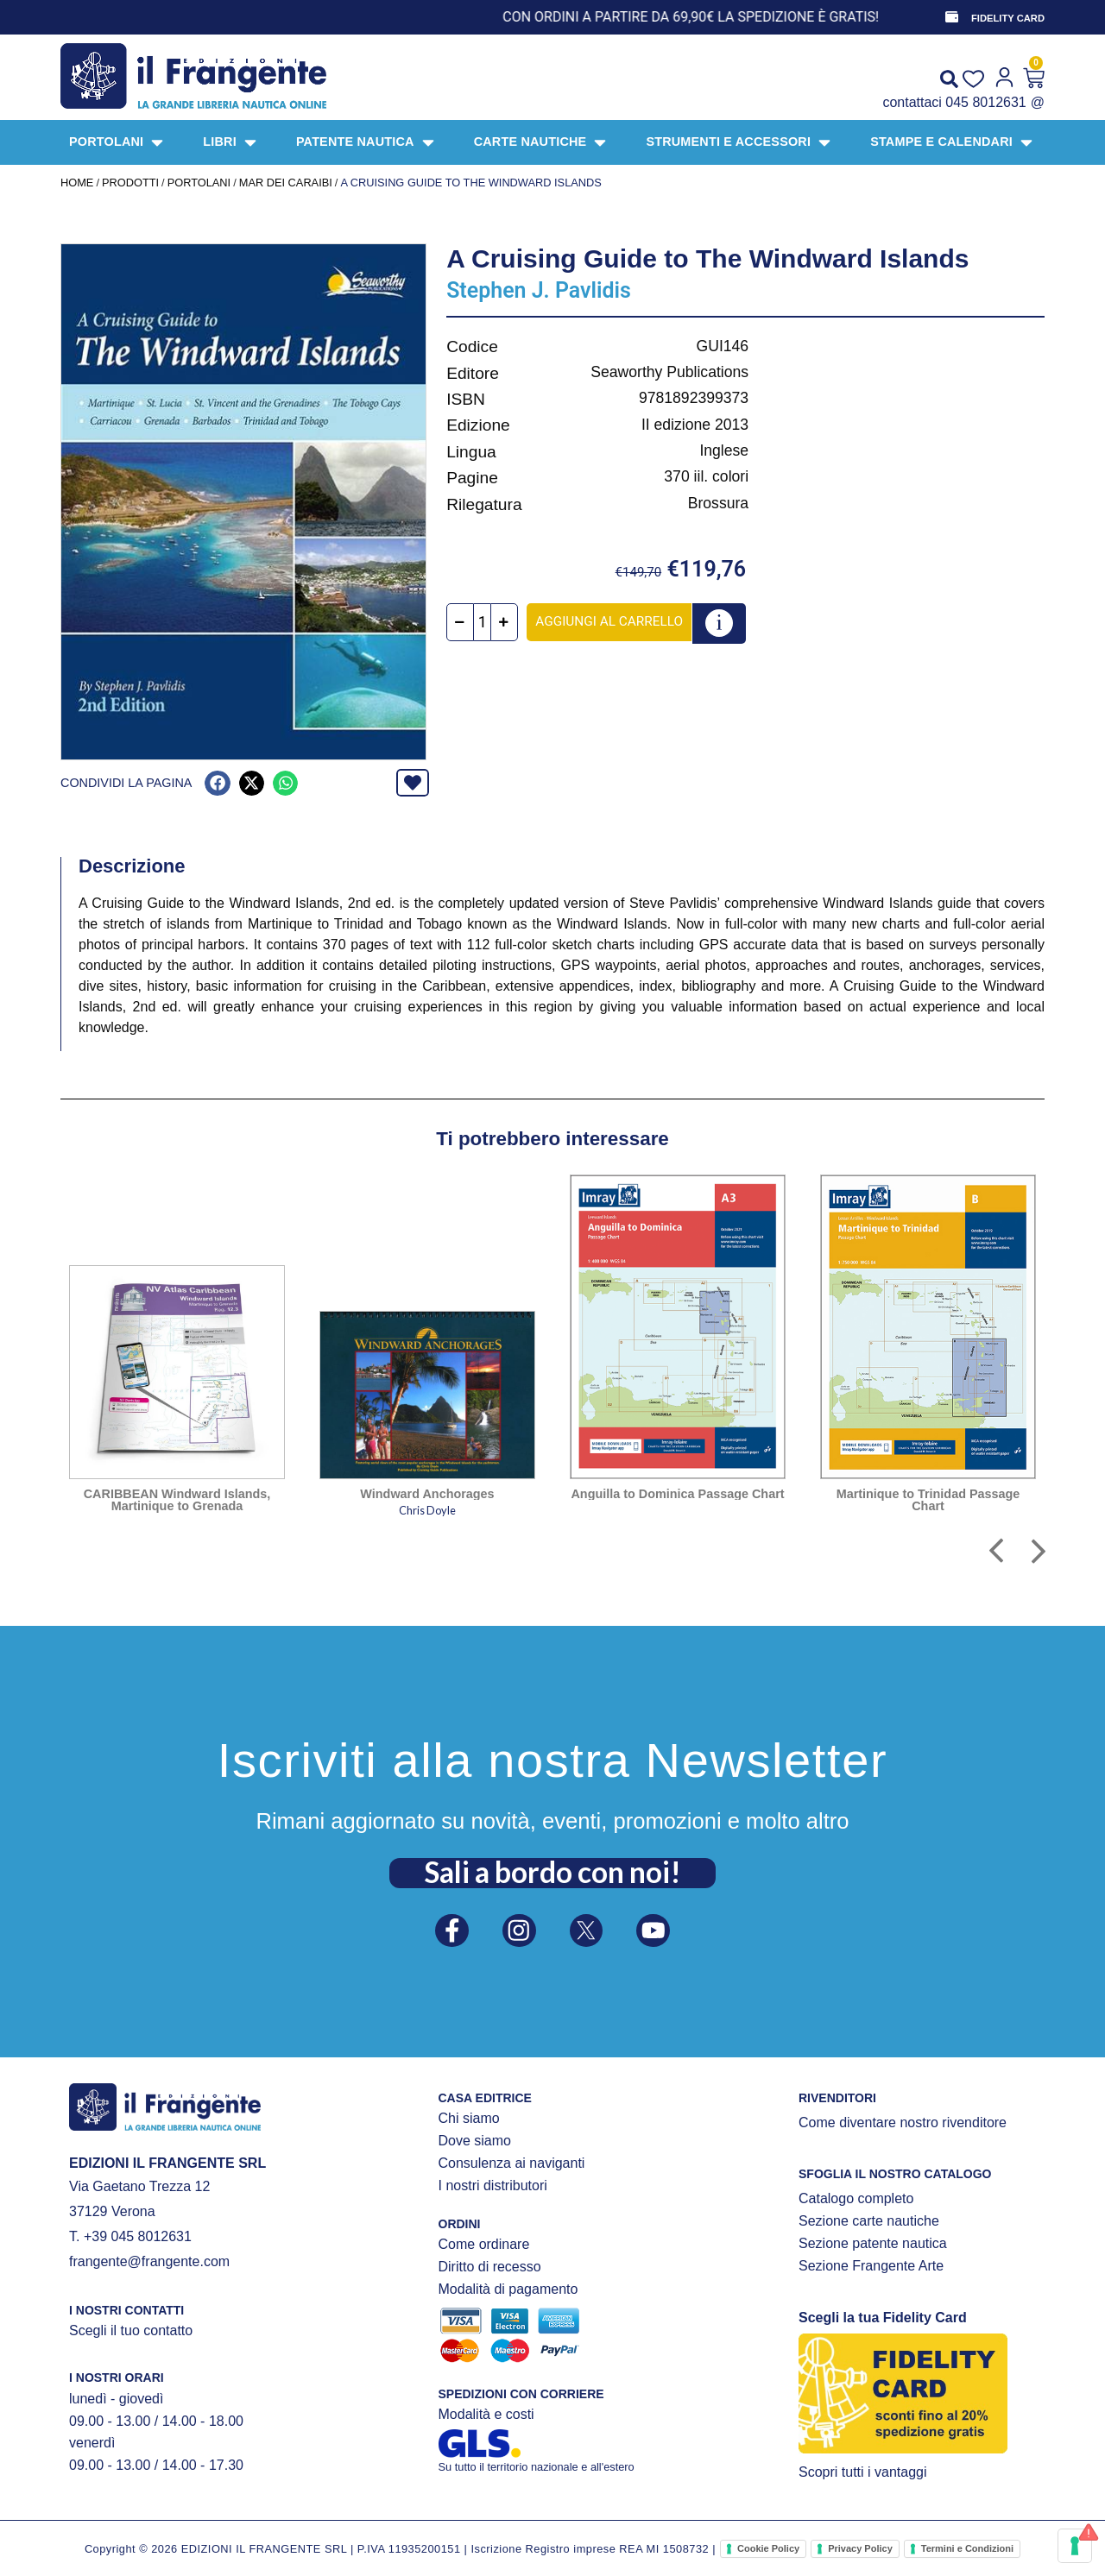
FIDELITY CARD (1008, 18)
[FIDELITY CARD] (950, 17)
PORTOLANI (199, 182)
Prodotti (130, 182)
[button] (217, 783)
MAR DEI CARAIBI (285, 182)
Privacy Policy (860, 2548)
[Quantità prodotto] (491, 622)
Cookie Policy (768, 2548)
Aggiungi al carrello (617, 621)
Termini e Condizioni (967, 2548)
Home (76, 182)
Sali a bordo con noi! (552, 1867)
